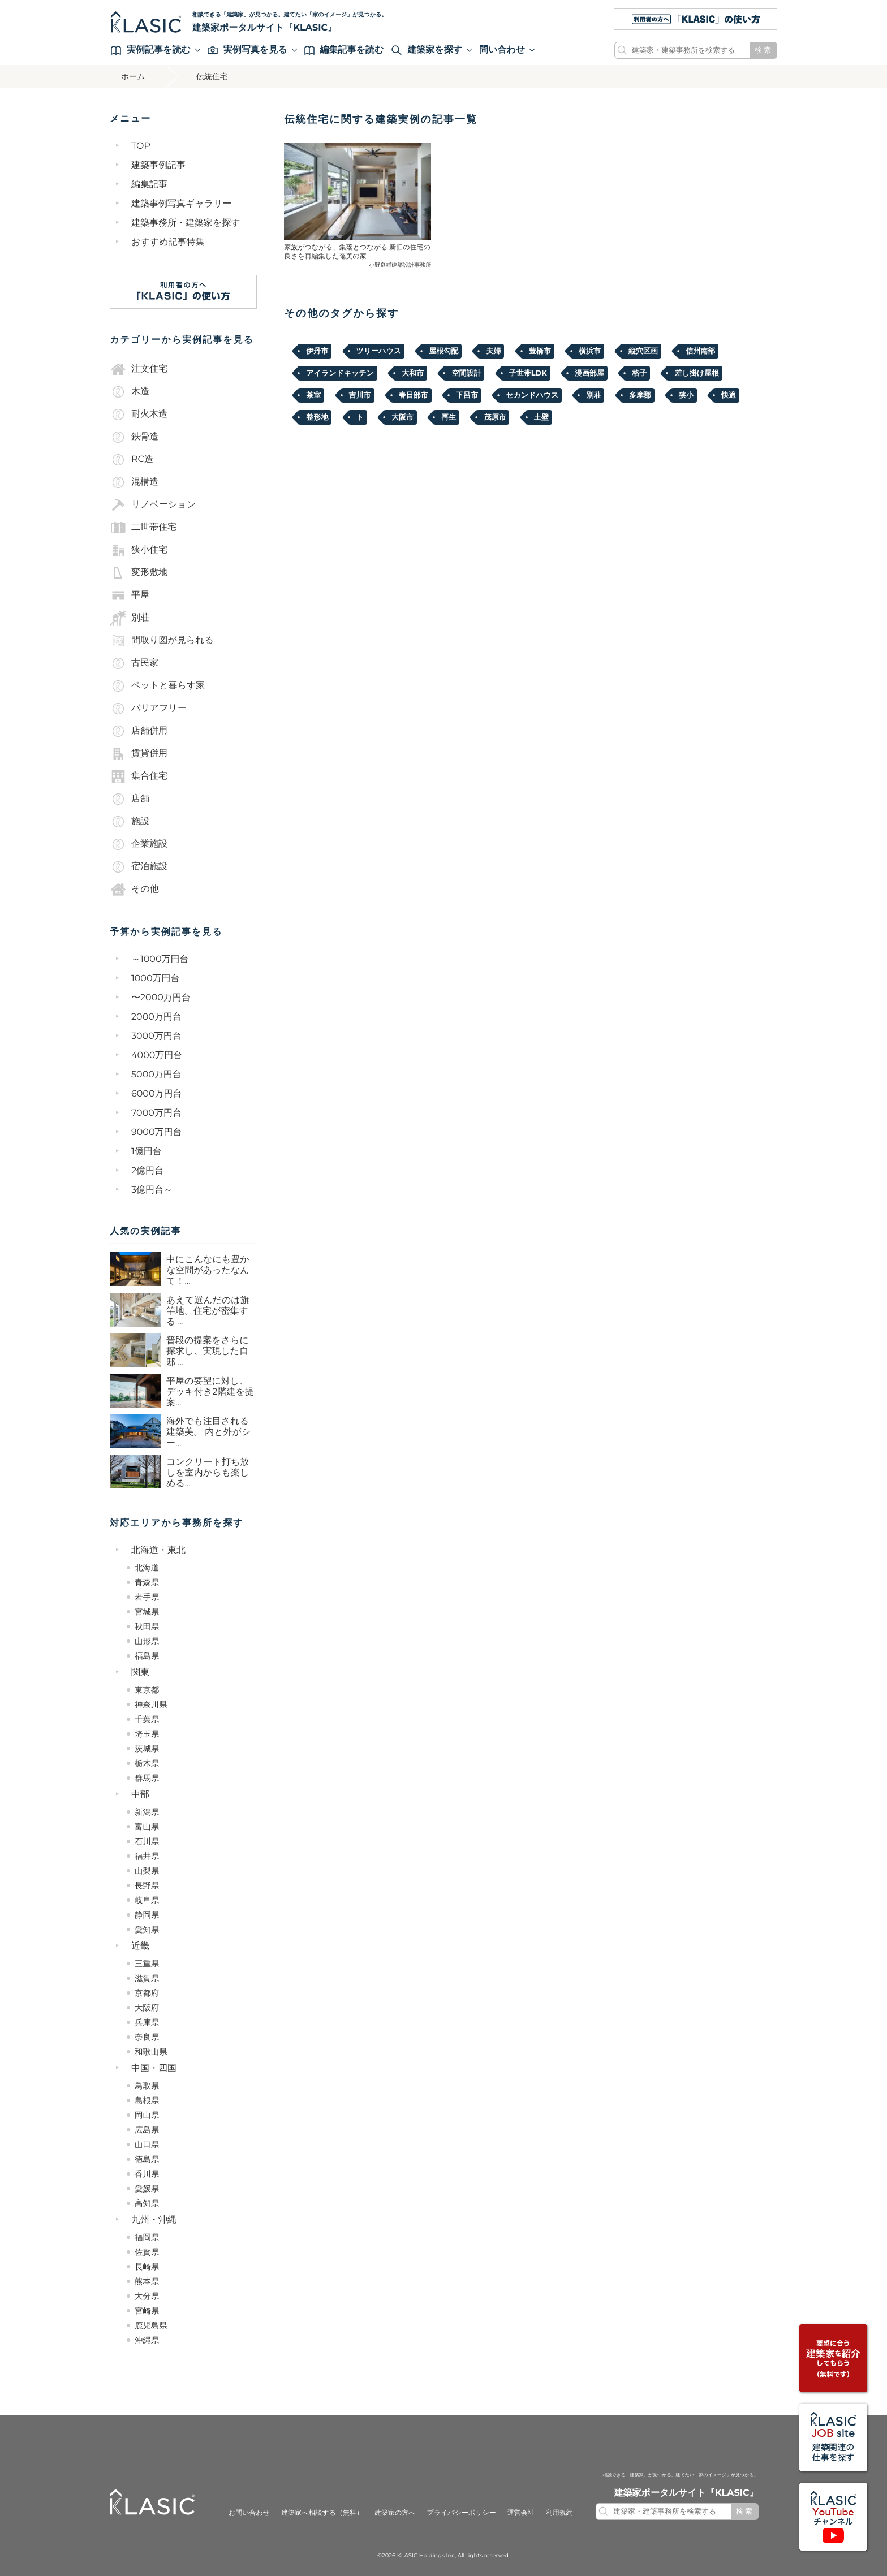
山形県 (147, 1641)
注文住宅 (138, 369)
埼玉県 (147, 1734)
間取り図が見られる (162, 640)
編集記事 (149, 184)
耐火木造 (138, 414)
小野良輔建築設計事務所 (400, 265)
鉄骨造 (134, 437)
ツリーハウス (379, 351)
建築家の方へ (395, 2513)
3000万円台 (156, 1036)
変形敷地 (138, 572)
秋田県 (147, 1626)
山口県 (147, 2144)
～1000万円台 (160, 959)
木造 (129, 391)
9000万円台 (156, 1132)
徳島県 (147, 2159)
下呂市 (467, 395)
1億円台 (146, 1151)
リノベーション (153, 505)
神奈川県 (151, 1704)
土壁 (541, 417)
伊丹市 (317, 351)
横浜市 (590, 351)
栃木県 (147, 1763)
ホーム (133, 76)
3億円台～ (152, 1190)
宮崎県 (147, 2311)
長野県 (147, 1885)
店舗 (129, 799)
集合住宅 (138, 776)
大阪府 (147, 2008)
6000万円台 (156, 1094)
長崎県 (147, 2267)
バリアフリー (148, 708)
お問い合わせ (249, 2513)
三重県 (147, 1963)
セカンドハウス (532, 395)
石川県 (147, 1841)
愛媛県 (147, 2189)
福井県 (147, 1856)
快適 (728, 395)
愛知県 (147, 1930)
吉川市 (360, 395)
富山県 (147, 1827)
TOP (140, 146)
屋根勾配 (443, 351)
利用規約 (559, 2513)
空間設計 (466, 373)
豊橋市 (540, 351)
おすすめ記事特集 (168, 242)
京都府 (147, 1993)
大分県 (147, 2296)
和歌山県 (151, 2052)
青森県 (147, 1582)
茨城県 (147, 1749)
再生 (448, 417)
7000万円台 (156, 1113)
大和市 (413, 373)
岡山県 (147, 2115)
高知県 (147, 2203)
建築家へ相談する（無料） (322, 2513)
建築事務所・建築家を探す (185, 223)
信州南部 (700, 351)
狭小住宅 (138, 550)
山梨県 (147, 1871)
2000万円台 (156, 1017)
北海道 (147, 1568)
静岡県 (147, 1915)
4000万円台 (156, 1055)
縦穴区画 (643, 351)
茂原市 (495, 417)
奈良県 (147, 2037)
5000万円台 (156, 1074)
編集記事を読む (344, 50)
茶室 (313, 395)
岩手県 (147, 1597)
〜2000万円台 (161, 998)
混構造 (134, 482)
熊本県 (147, 2281)
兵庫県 (147, 2022)
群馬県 (147, 1778)
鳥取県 (147, 2086)
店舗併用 (138, 731)
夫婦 (493, 351)
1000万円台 (155, 978)
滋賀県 (147, 1978)
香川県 (147, 2174)
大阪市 (402, 417)
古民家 (134, 663)
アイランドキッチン (340, 373)
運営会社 (521, 2513)
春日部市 (413, 395)
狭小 (686, 395)
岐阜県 (147, 1900)
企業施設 (138, 844)
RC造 (131, 459)
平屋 (129, 595)
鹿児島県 (151, 2325)
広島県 (147, 2130)
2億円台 (147, 1171)
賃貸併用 (138, 753)
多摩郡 (640, 395)
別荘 (129, 618)
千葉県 (147, 1719)
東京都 (147, 1690)
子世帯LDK (528, 373)
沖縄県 (147, 2340)
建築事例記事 (158, 165)
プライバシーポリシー (461, 2513)
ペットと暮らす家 (157, 686)
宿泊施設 (138, 866)
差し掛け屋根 (696, 373)
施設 (129, 821)
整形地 (317, 417)
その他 (134, 889)
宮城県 (147, 1612)
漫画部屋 (589, 373)
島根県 (147, 2100)
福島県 (147, 1656)
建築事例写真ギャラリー (181, 204)
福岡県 (147, 2237)
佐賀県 (147, 2252)
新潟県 (147, 1812)
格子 (639, 373)
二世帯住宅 (143, 527)
